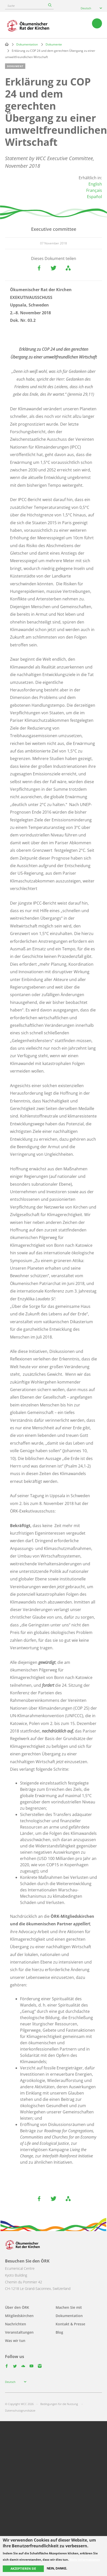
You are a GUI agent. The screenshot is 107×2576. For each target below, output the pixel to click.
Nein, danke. (57, 2568)
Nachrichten (15, 2324)
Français (94, 190)
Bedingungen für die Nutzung (59, 2404)
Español (94, 196)
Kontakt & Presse (70, 2324)
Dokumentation (27, 44)
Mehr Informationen (85, 2559)
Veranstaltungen (19, 2332)
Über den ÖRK (17, 2307)
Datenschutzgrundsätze (20, 2410)
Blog (59, 2332)
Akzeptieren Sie (23, 2568)
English (95, 184)
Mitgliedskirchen (19, 2315)
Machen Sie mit (69, 2307)
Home (7, 44)
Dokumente (54, 44)
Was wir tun (15, 2340)
